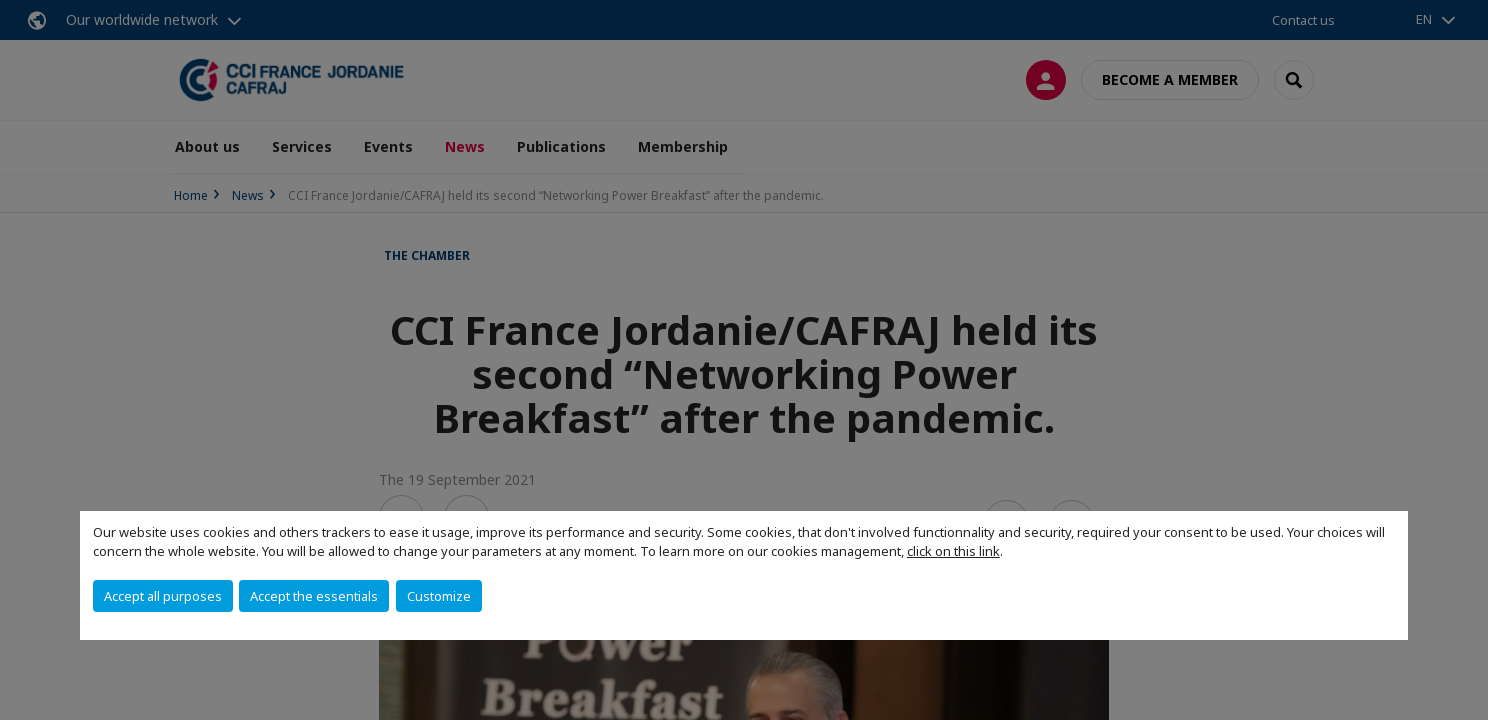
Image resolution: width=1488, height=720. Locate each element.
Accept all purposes (163, 596)
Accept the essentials (314, 596)
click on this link (953, 551)
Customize (439, 596)
